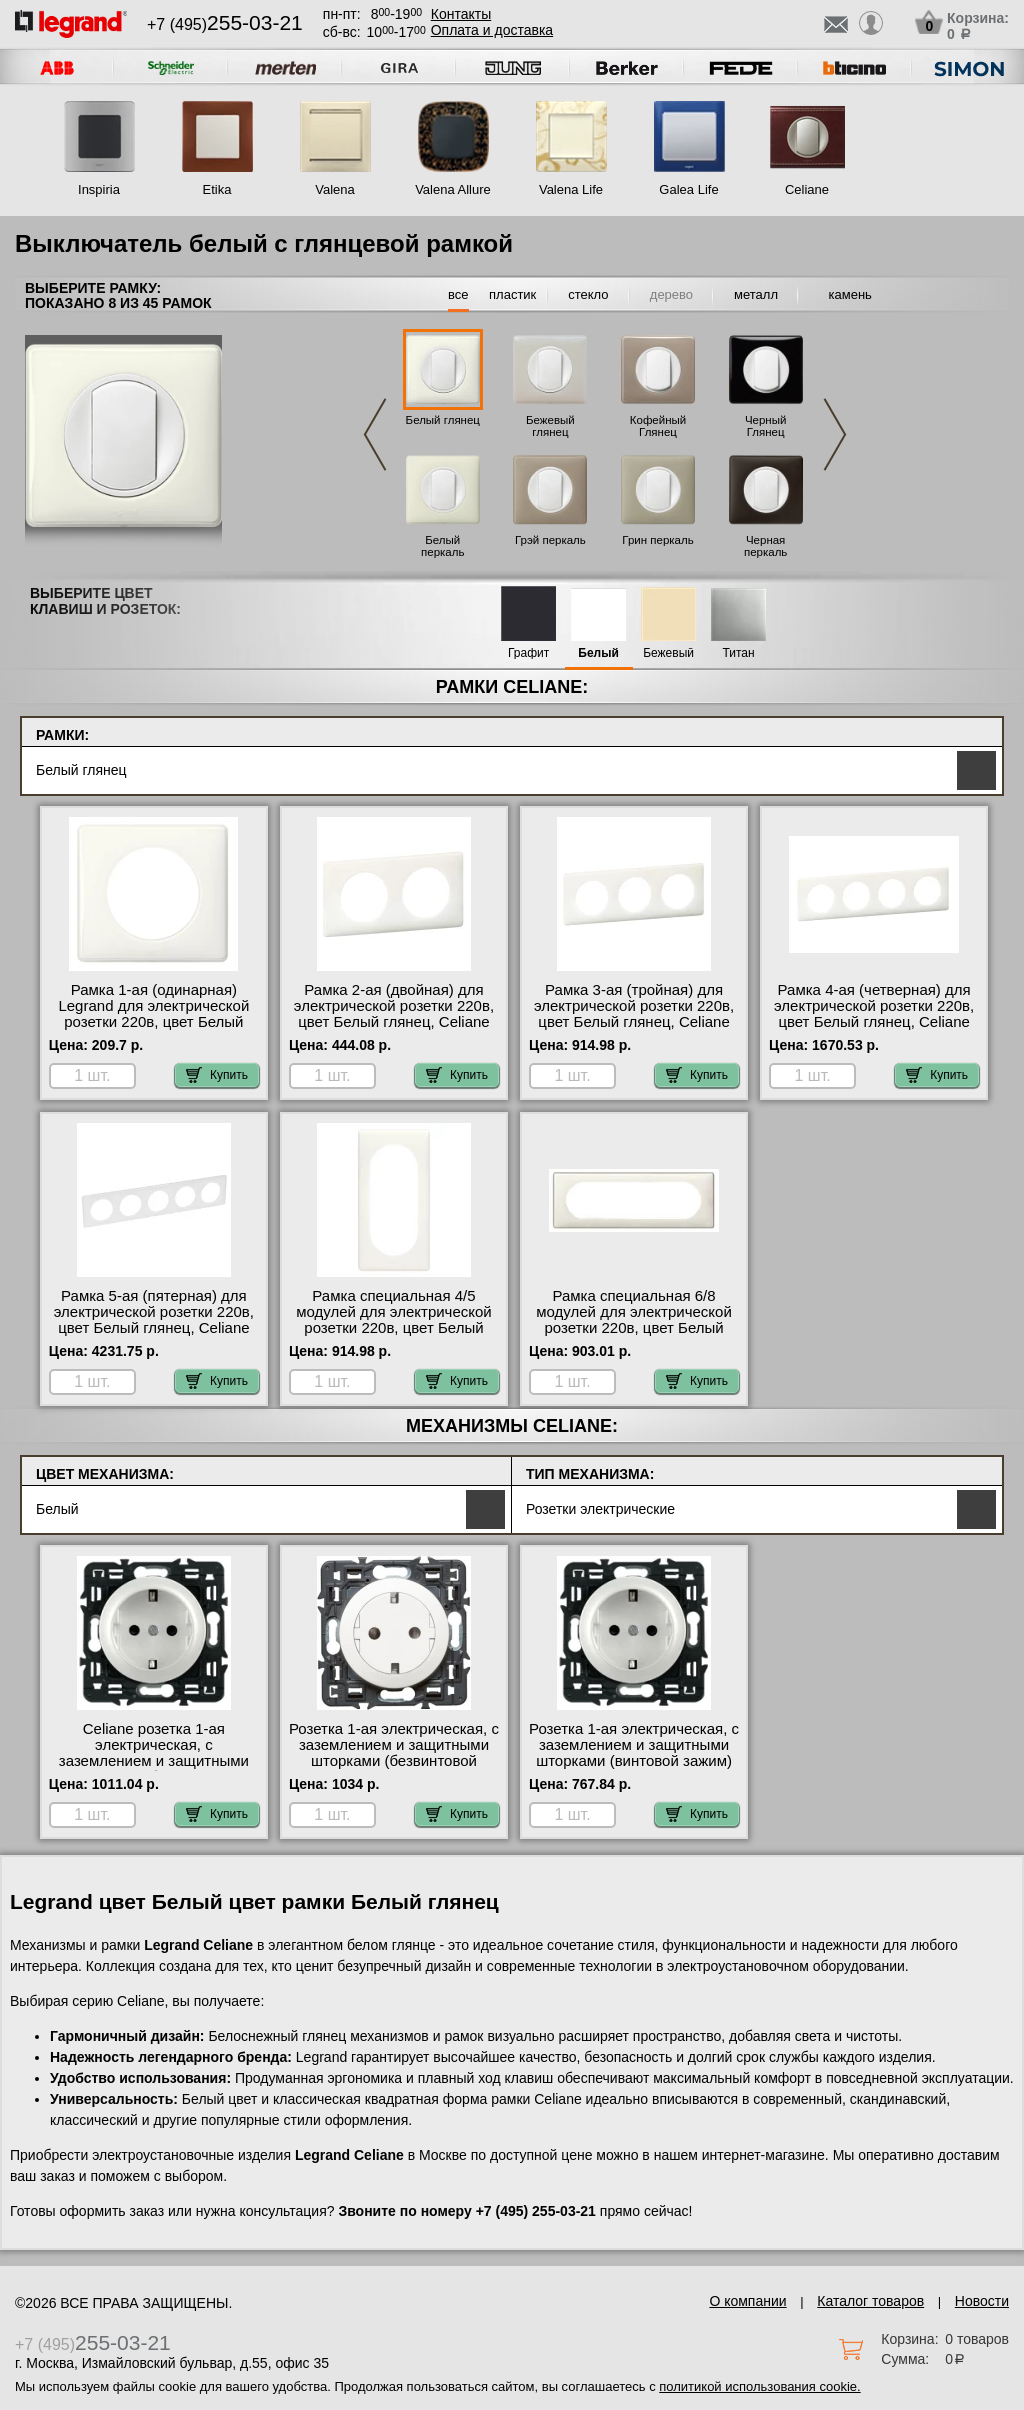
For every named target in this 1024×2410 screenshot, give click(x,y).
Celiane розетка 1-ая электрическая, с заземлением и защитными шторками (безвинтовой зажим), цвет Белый (154, 1761)
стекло (588, 294)
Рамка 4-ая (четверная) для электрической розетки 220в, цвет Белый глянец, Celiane (874, 1006)
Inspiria (99, 189)
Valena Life (571, 189)
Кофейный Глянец (658, 426)
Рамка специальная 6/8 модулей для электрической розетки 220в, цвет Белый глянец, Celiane (634, 1320)
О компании (747, 2301)
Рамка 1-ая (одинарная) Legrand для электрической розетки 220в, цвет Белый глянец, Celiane (153, 1014)
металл (756, 294)
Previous (375, 434)
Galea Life (688, 189)
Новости (982, 2301)
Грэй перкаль (550, 540)
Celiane (807, 189)
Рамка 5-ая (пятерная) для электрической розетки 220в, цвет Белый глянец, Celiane (154, 1312)
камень (850, 294)
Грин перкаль (657, 540)
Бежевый (668, 653)
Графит (528, 653)
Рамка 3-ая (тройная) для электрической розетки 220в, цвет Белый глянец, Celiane (634, 1006)
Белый (598, 653)
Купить (217, 1075)
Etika (217, 189)
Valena (335, 189)
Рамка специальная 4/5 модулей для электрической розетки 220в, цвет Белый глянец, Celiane (394, 1320)
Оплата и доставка (492, 30)
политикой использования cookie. (759, 2386)
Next (835, 434)
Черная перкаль (765, 546)
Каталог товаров (870, 2301)
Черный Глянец (766, 426)
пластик (512, 294)
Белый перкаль (442, 546)
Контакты (461, 14)
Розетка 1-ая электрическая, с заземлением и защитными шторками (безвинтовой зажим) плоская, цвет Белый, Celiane (394, 1761)
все (458, 294)
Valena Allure (453, 189)
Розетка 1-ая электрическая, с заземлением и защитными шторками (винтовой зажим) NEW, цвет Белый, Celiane (634, 1753)
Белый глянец (443, 420)
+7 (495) (225, 24)
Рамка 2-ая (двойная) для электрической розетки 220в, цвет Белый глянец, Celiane (394, 1006)
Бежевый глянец (550, 426)
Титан (739, 653)
